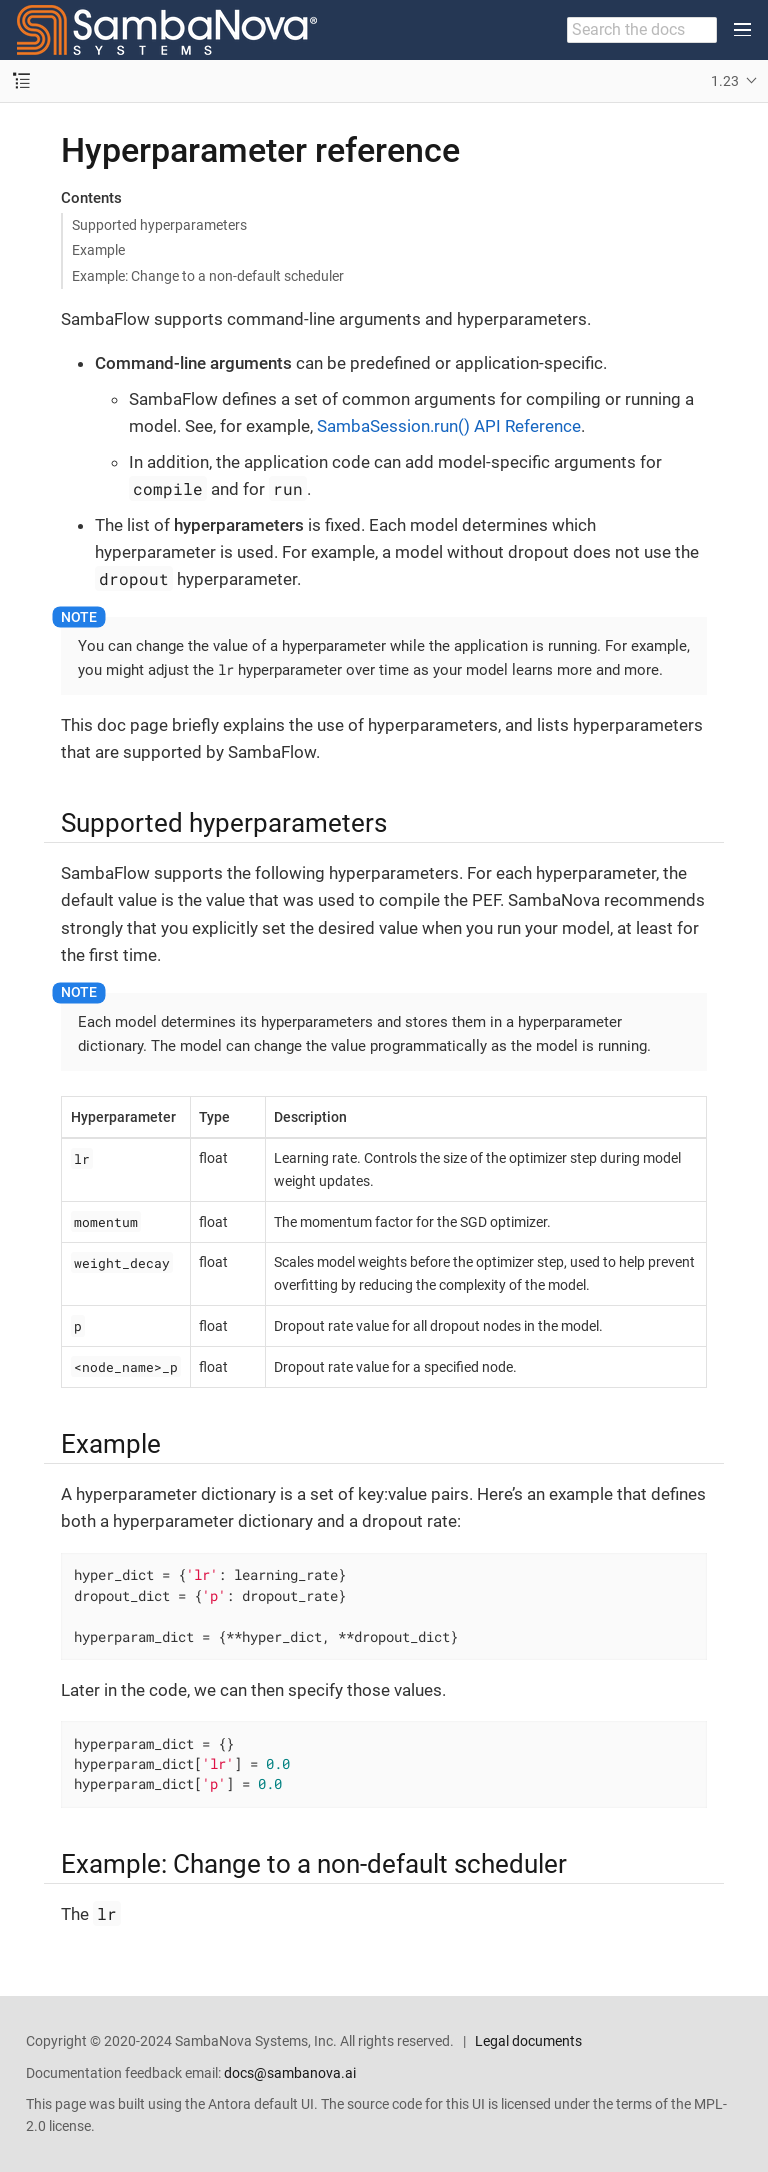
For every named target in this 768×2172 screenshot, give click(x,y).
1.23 (725, 81)
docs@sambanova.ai (290, 2073)
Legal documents (528, 2041)
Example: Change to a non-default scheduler (208, 276)
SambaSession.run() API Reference (449, 426)
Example (98, 250)
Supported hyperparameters (159, 225)
